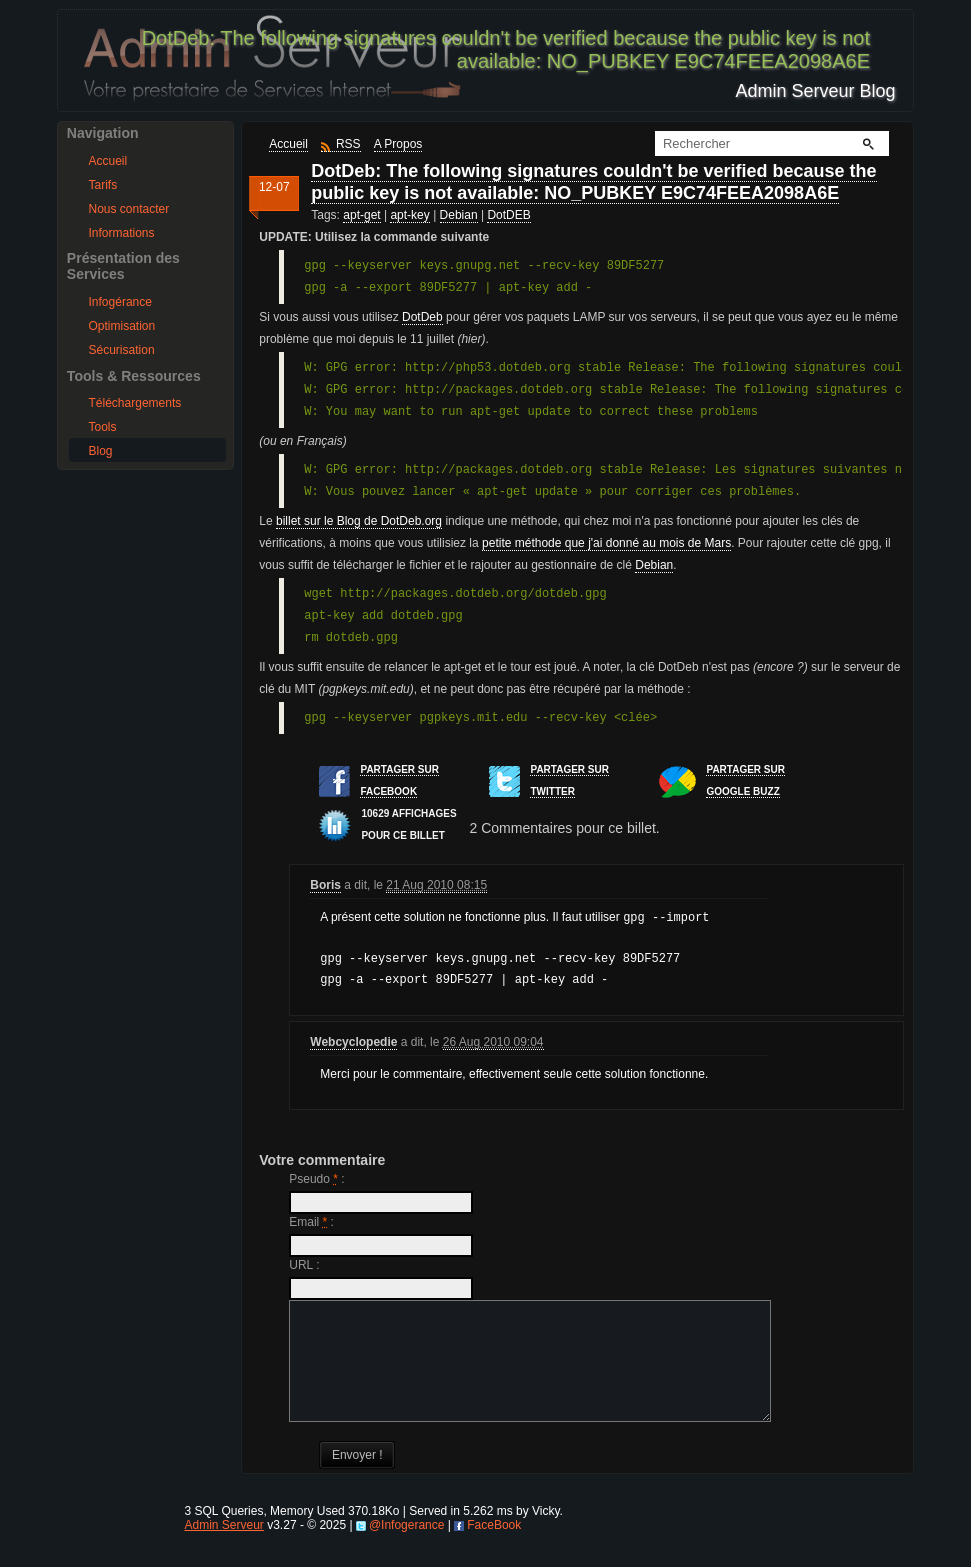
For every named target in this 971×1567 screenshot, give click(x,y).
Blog (101, 451)
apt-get (361, 215)
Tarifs (103, 185)
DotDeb (422, 317)
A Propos (398, 144)
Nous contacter (129, 209)
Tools (103, 427)
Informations (122, 233)
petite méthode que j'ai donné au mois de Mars (606, 543)
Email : (311, 1219)
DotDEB (508, 215)
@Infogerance (407, 1546)
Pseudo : (316, 1176)
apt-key (409, 215)
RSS (348, 144)
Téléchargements (135, 403)
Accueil (108, 161)
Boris (325, 885)
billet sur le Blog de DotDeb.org (359, 521)
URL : (304, 1262)
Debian (459, 215)
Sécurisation (122, 350)
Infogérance (120, 302)
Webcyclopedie (353, 1039)
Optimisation (122, 326)
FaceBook (494, 1546)
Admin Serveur (223, 1546)
